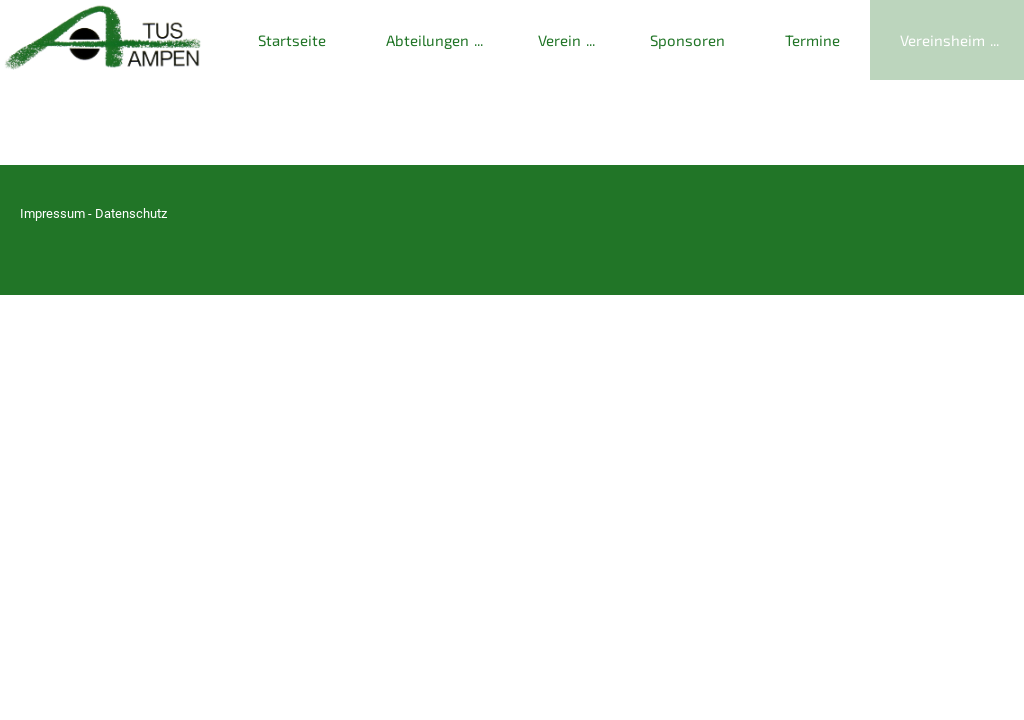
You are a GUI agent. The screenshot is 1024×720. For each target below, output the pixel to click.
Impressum (52, 213)
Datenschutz (131, 213)
